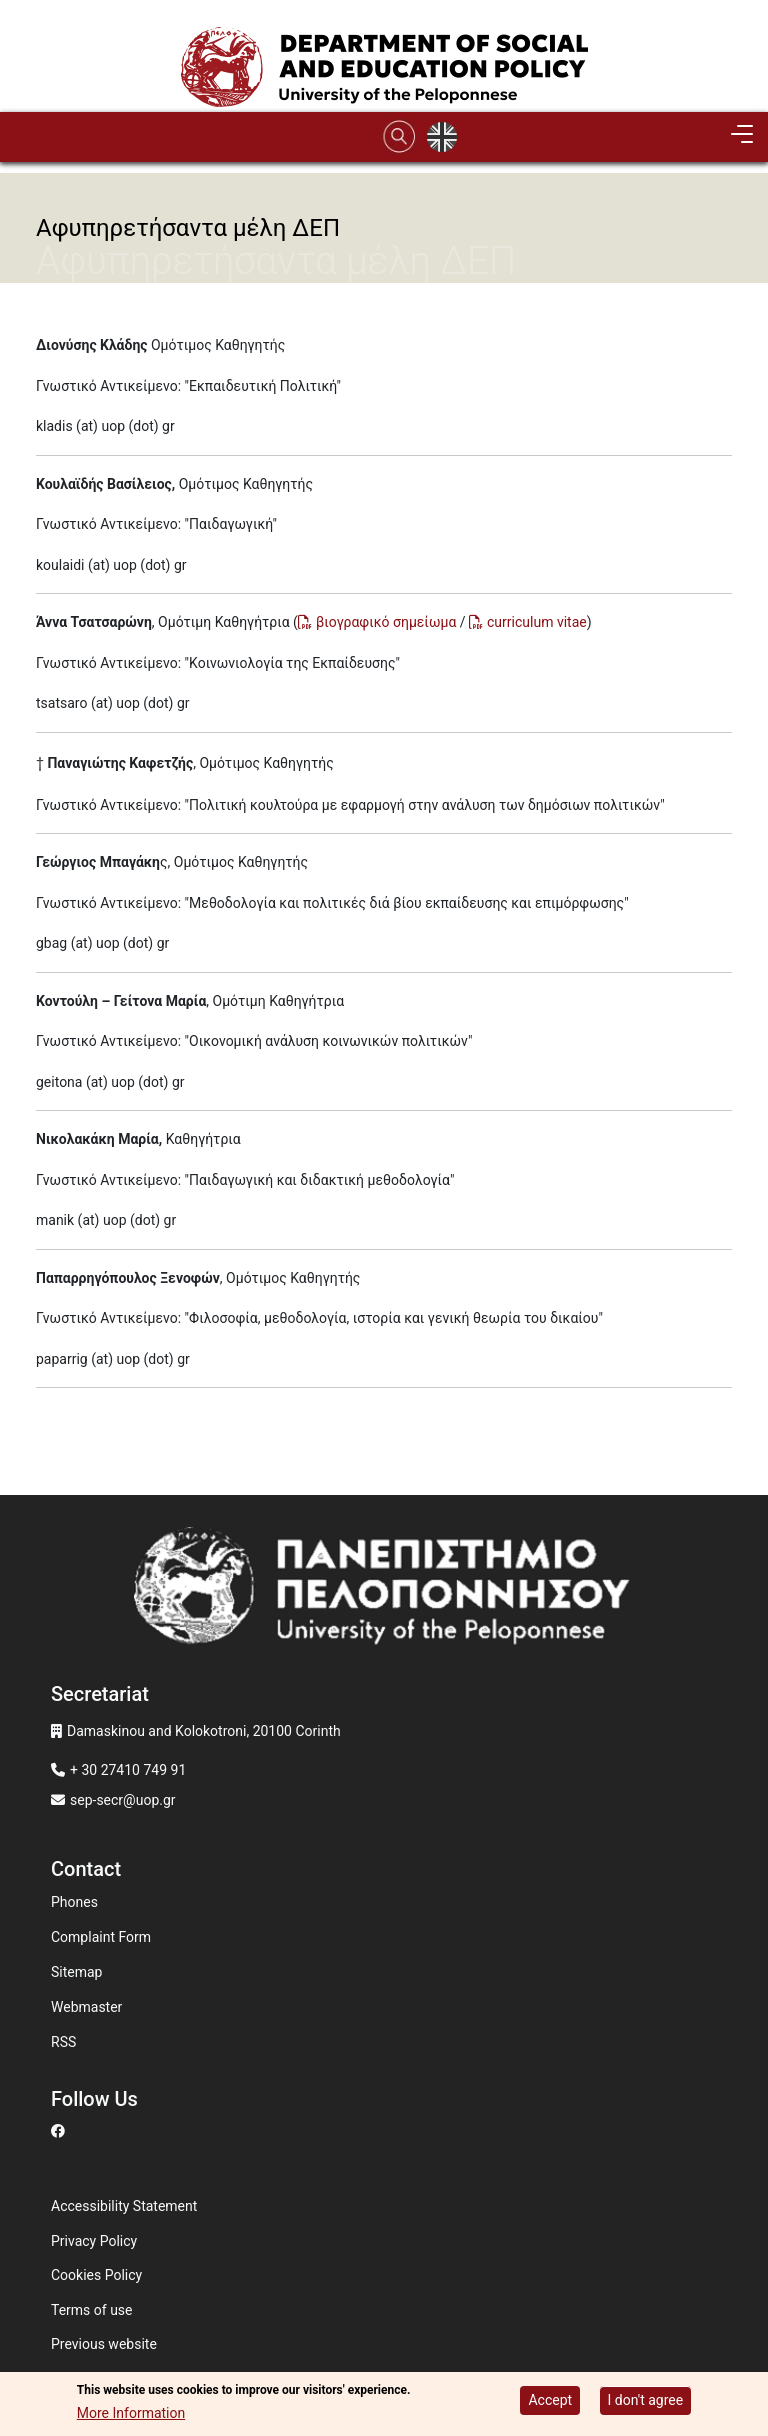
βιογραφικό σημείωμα (386, 622)
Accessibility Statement (124, 2206)
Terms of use (92, 2310)
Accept (550, 2401)
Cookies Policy (96, 2275)
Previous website (104, 2344)
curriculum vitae (537, 622)
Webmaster (86, 2007)
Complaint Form (101, 1937)
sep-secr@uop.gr (123, 1800)
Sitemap (76, 1972)
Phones (74, 1902)
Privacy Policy (94, 2241)
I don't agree (646, 2401)
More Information (131, 2415)
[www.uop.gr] (384, 1592)
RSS (63, 2042)
